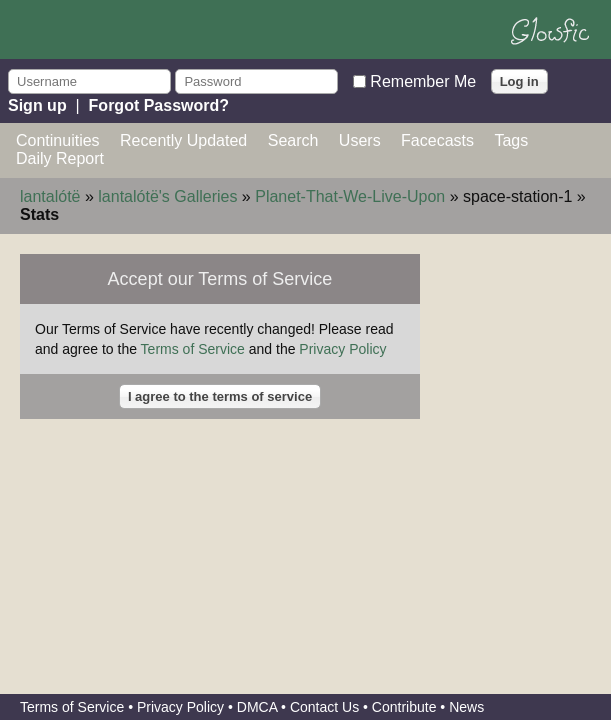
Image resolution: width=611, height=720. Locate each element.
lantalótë (50, 196)
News (466, 707)
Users (360, 140)
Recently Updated (183, 140)
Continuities (58, 140)
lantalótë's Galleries (167, 196)
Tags (511, 140)
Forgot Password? (159, 105)
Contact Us (324, 707)
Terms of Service (193, 349)
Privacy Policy (342, 349)
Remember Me (423, 80)
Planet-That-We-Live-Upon (350, 196)
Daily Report (60, 158)
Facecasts (437, 140)
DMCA (257, 707)
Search (293, 140)
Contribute (404, 707)
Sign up (37, 105)
